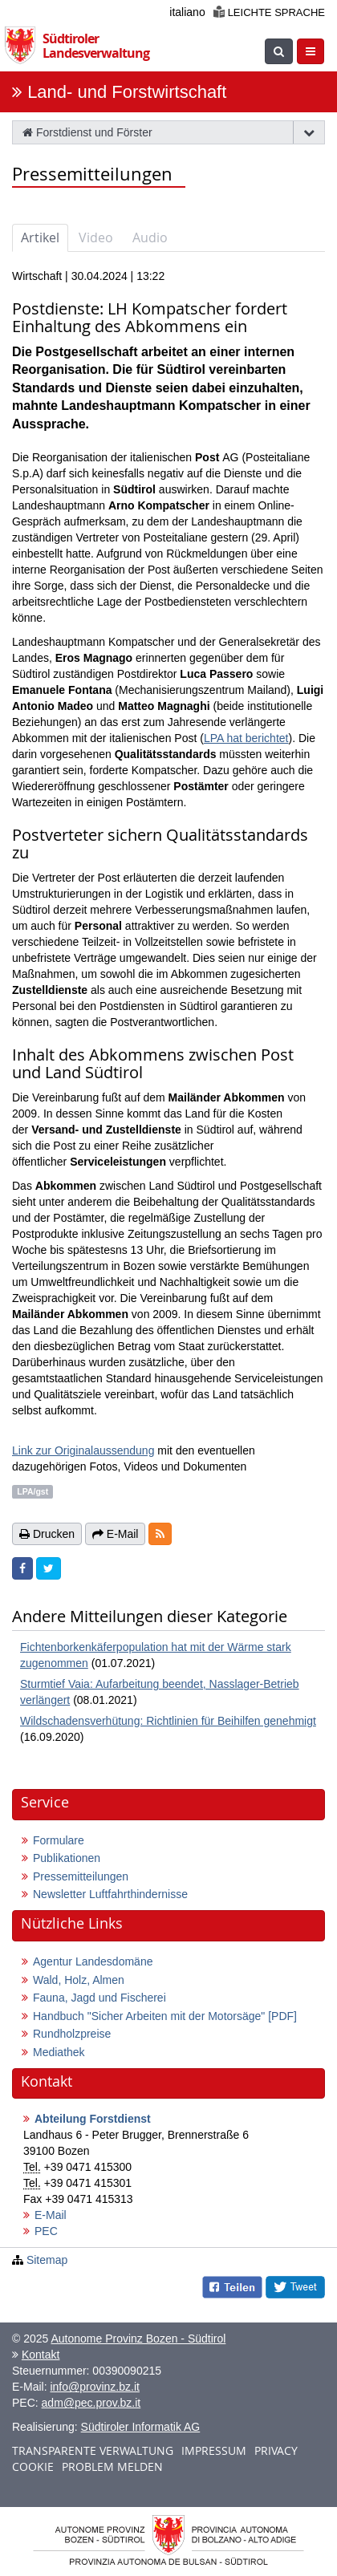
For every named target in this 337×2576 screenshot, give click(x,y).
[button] (160, 1534)
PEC (46, 2231)
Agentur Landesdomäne (92, 1961)
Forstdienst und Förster (87, 132)
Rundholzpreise (72, 2033)
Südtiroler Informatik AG (141, 2426)
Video (96, 237)
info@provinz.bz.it (94, 2386)
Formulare (58, 1840)
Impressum (213, 2450)
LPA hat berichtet (246, 738)
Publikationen (66, 1858)
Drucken (47, 1533)
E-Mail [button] (115, 1533)
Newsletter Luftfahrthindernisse (110, 1894)
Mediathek (59, 2052)
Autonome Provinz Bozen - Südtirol (138, 2338)
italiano (187, 12)
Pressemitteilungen (80, 1876)
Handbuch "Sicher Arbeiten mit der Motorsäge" (165, 2016)
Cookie (33, 2466)
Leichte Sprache (269, 12)
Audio (150, 237)
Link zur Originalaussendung (83, 1450)
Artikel (40, 237)
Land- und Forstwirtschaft (126, 92)
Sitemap (46, 2259)
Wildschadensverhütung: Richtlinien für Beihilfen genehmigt (168, 1720)
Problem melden (112, 2466)
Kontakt (40, 2354)
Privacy (276, 2450)
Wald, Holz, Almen (78, 1980)
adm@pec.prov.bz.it (91, 2402)
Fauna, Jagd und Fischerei (99, 1997)
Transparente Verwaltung (92, 2450)
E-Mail (51, 2215)
